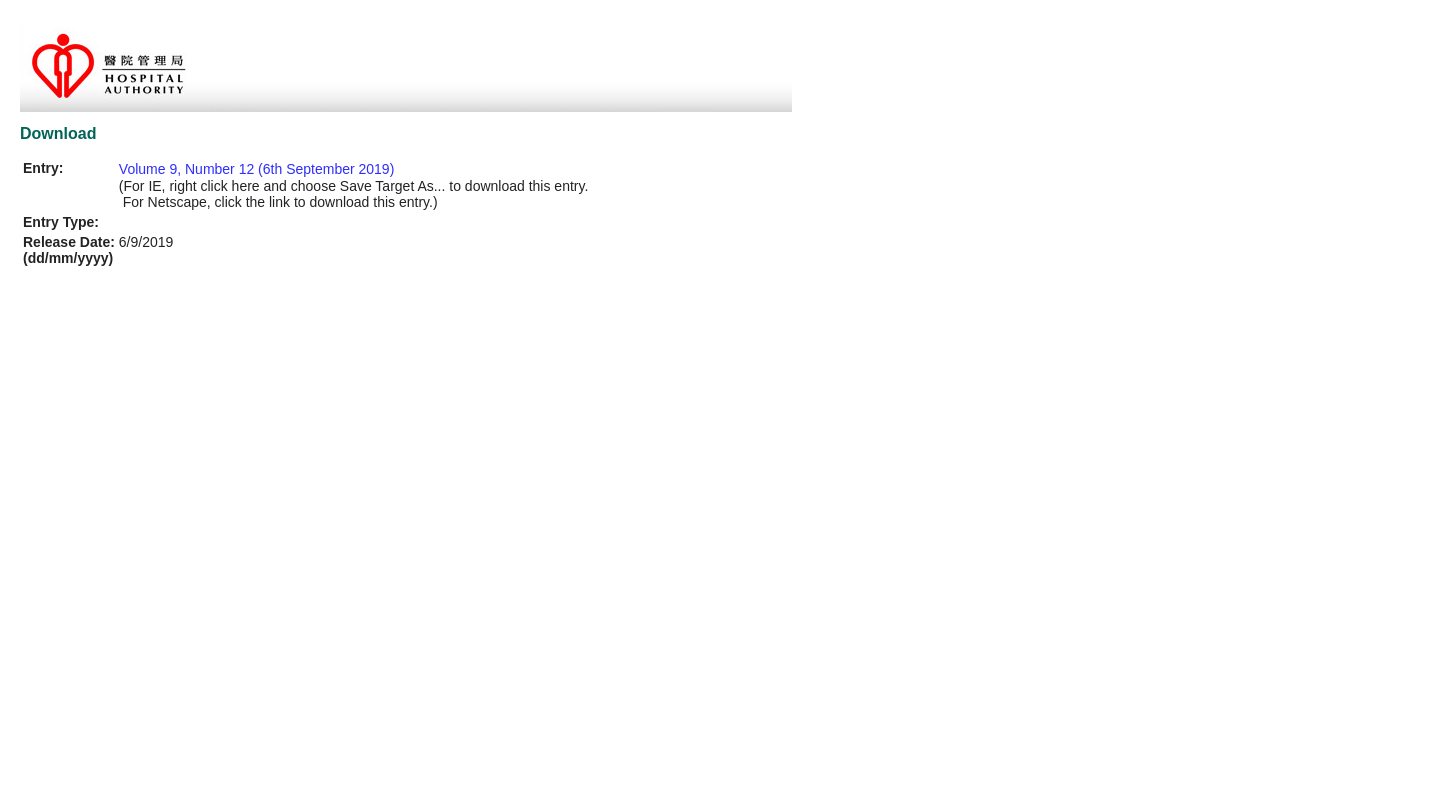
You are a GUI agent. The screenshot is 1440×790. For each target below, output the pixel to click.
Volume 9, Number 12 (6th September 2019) (257, 169)
